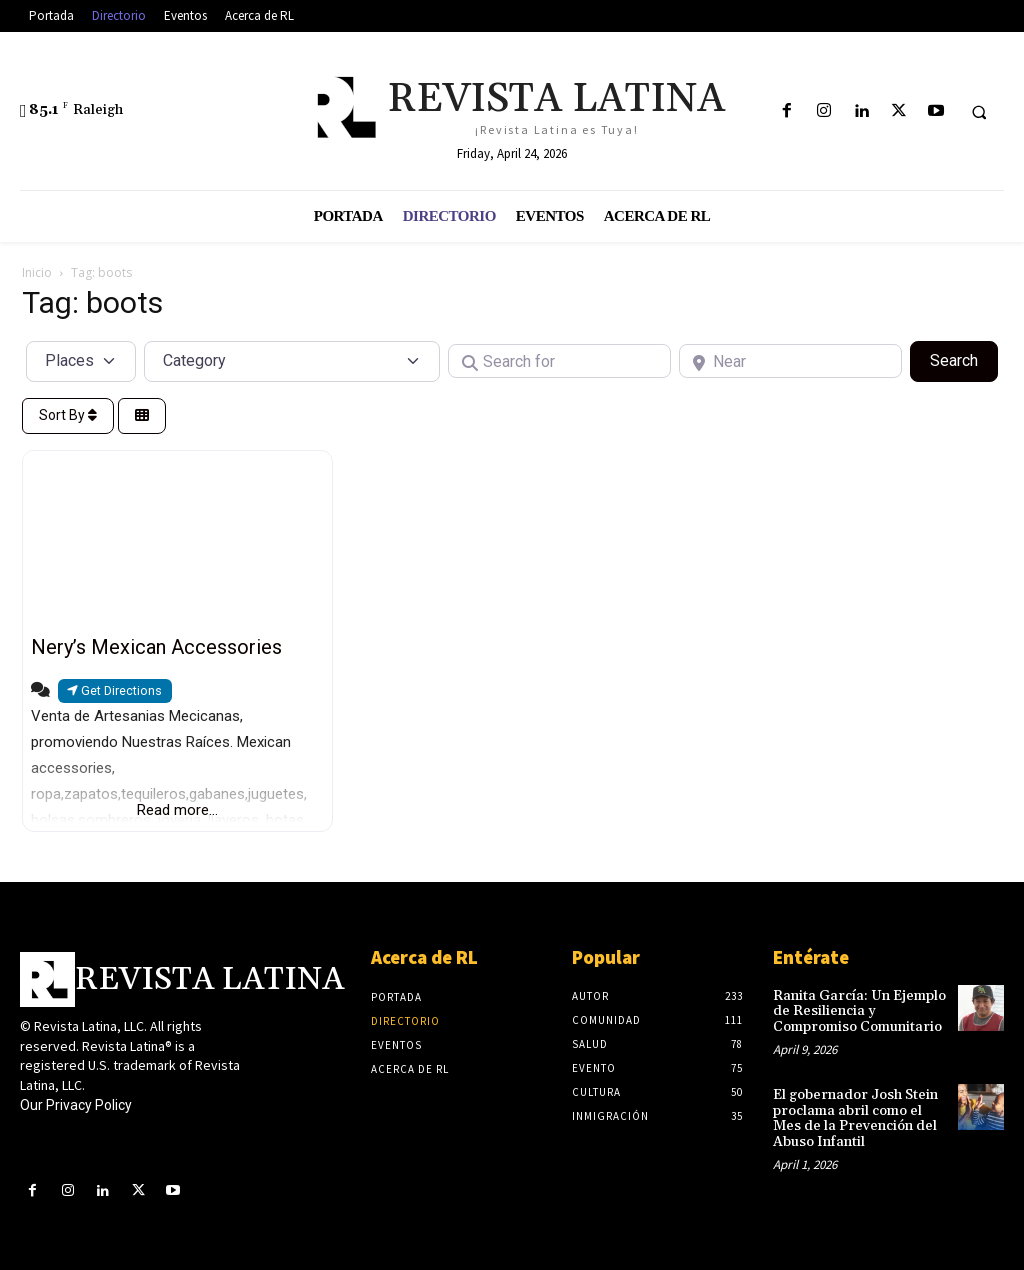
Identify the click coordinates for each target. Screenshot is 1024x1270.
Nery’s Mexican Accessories (156, 647)
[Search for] (559, 361)
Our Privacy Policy (76, 1105)
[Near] (790, 361)
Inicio (37, 272)
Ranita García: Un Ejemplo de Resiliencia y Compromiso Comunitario (859, 1011)
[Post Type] (81, 361)
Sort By (68, 415)
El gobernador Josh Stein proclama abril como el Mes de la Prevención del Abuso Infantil (855, 1118)
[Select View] (142, 416)
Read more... (177, 810)
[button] (979, 112)
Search (964, 359)
